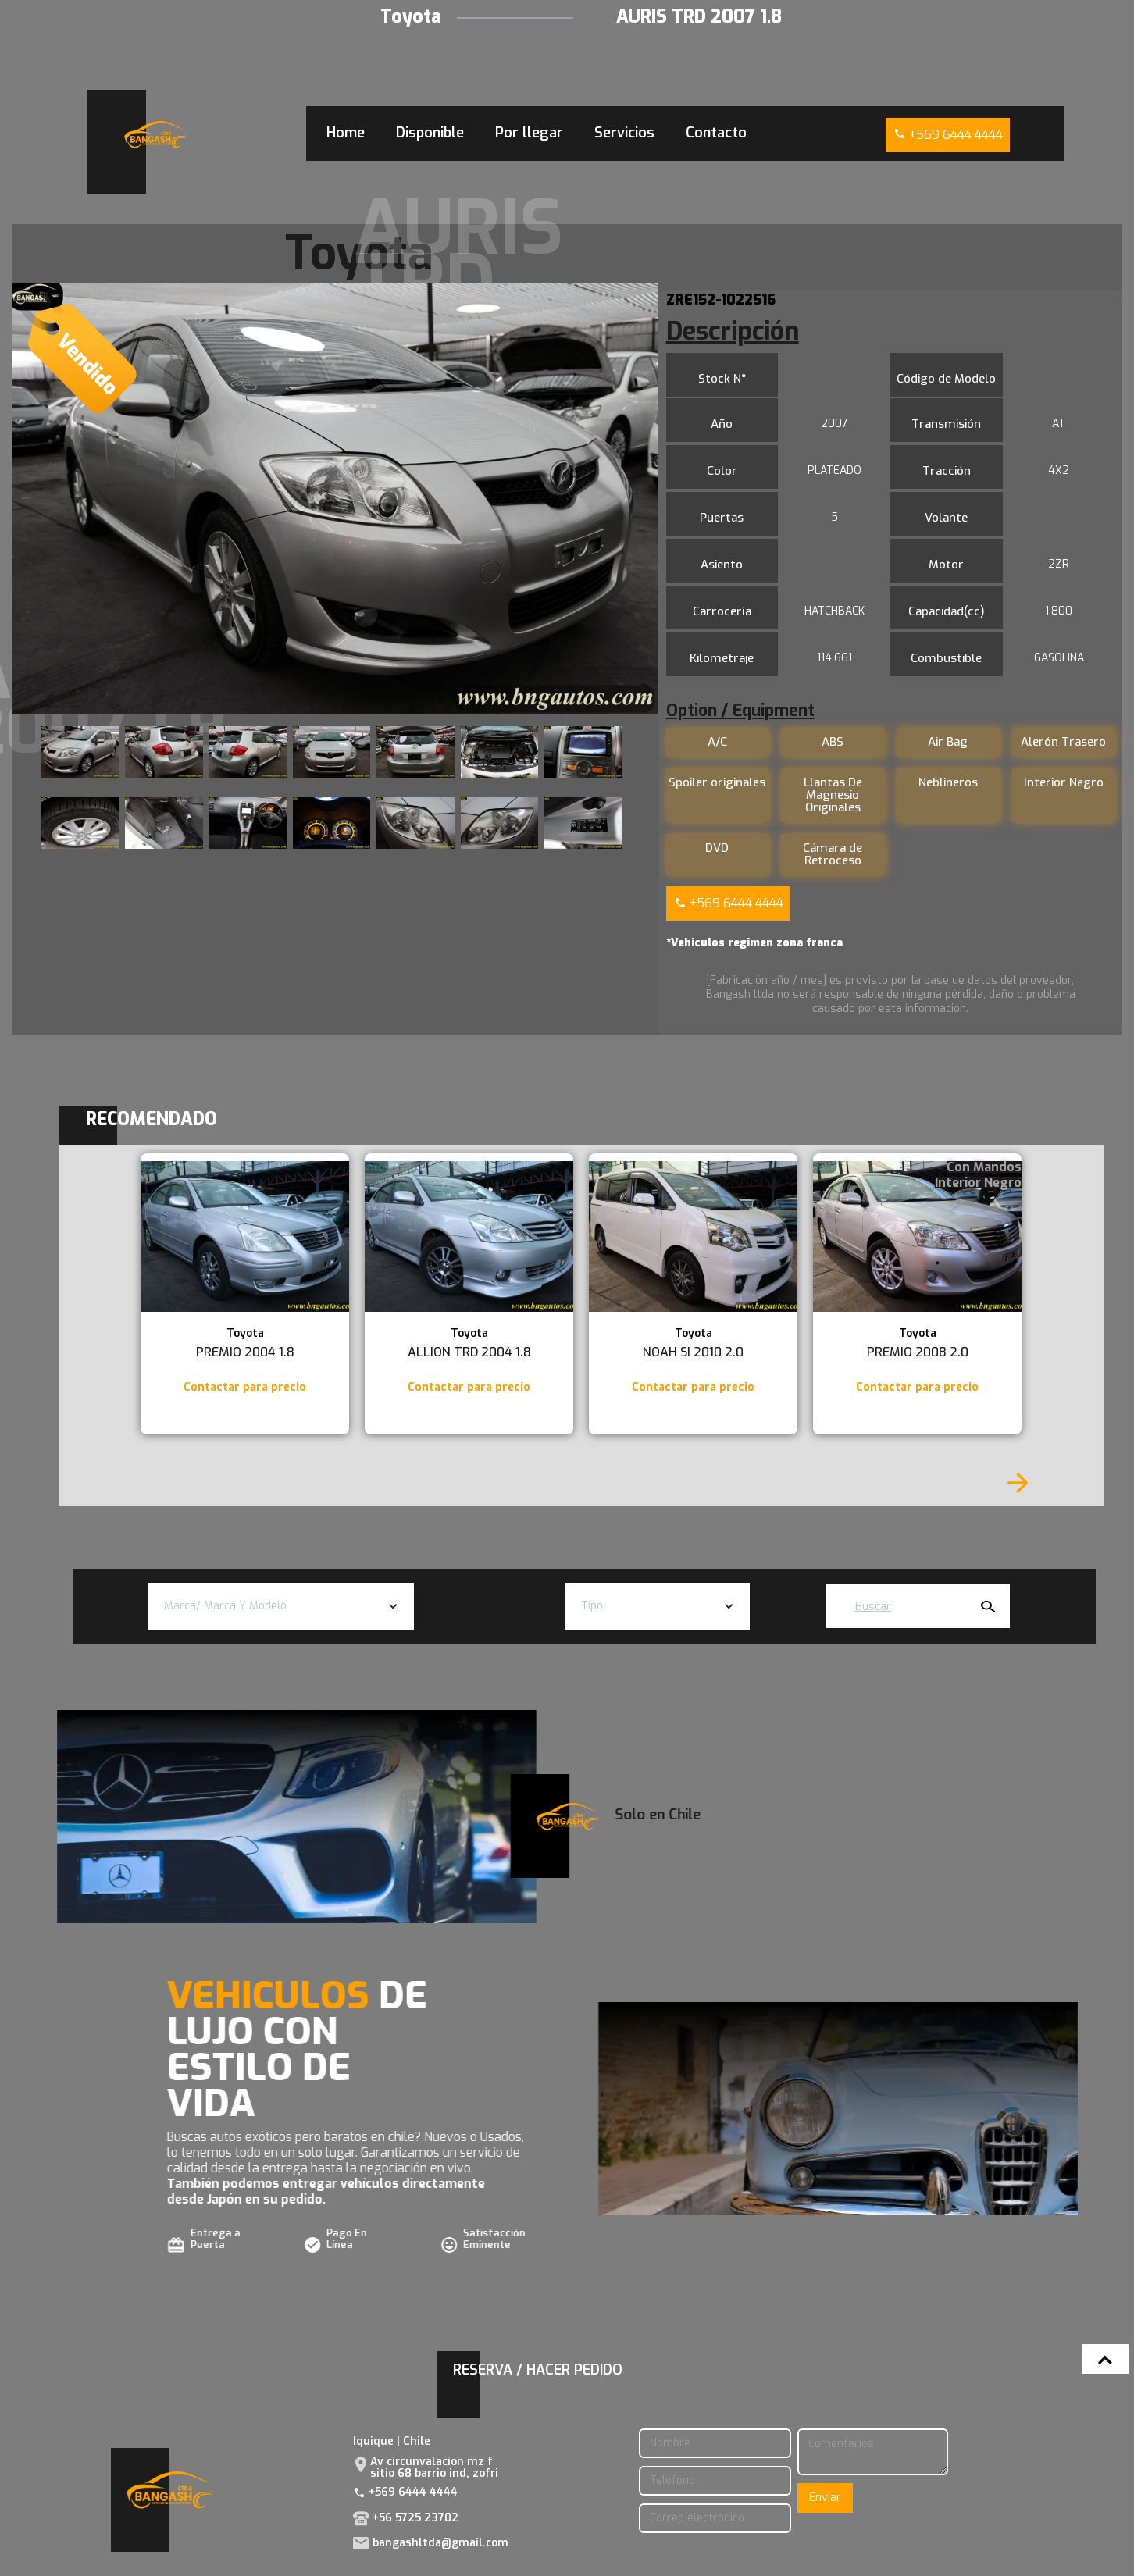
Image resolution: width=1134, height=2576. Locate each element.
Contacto (716, 132)
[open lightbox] (335, 498)
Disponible (430, 132)
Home (345, 132)
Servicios (624, 132)
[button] (281, 1606)
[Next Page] (1017, 1482)
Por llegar (529, 132)
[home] (155, 134)
